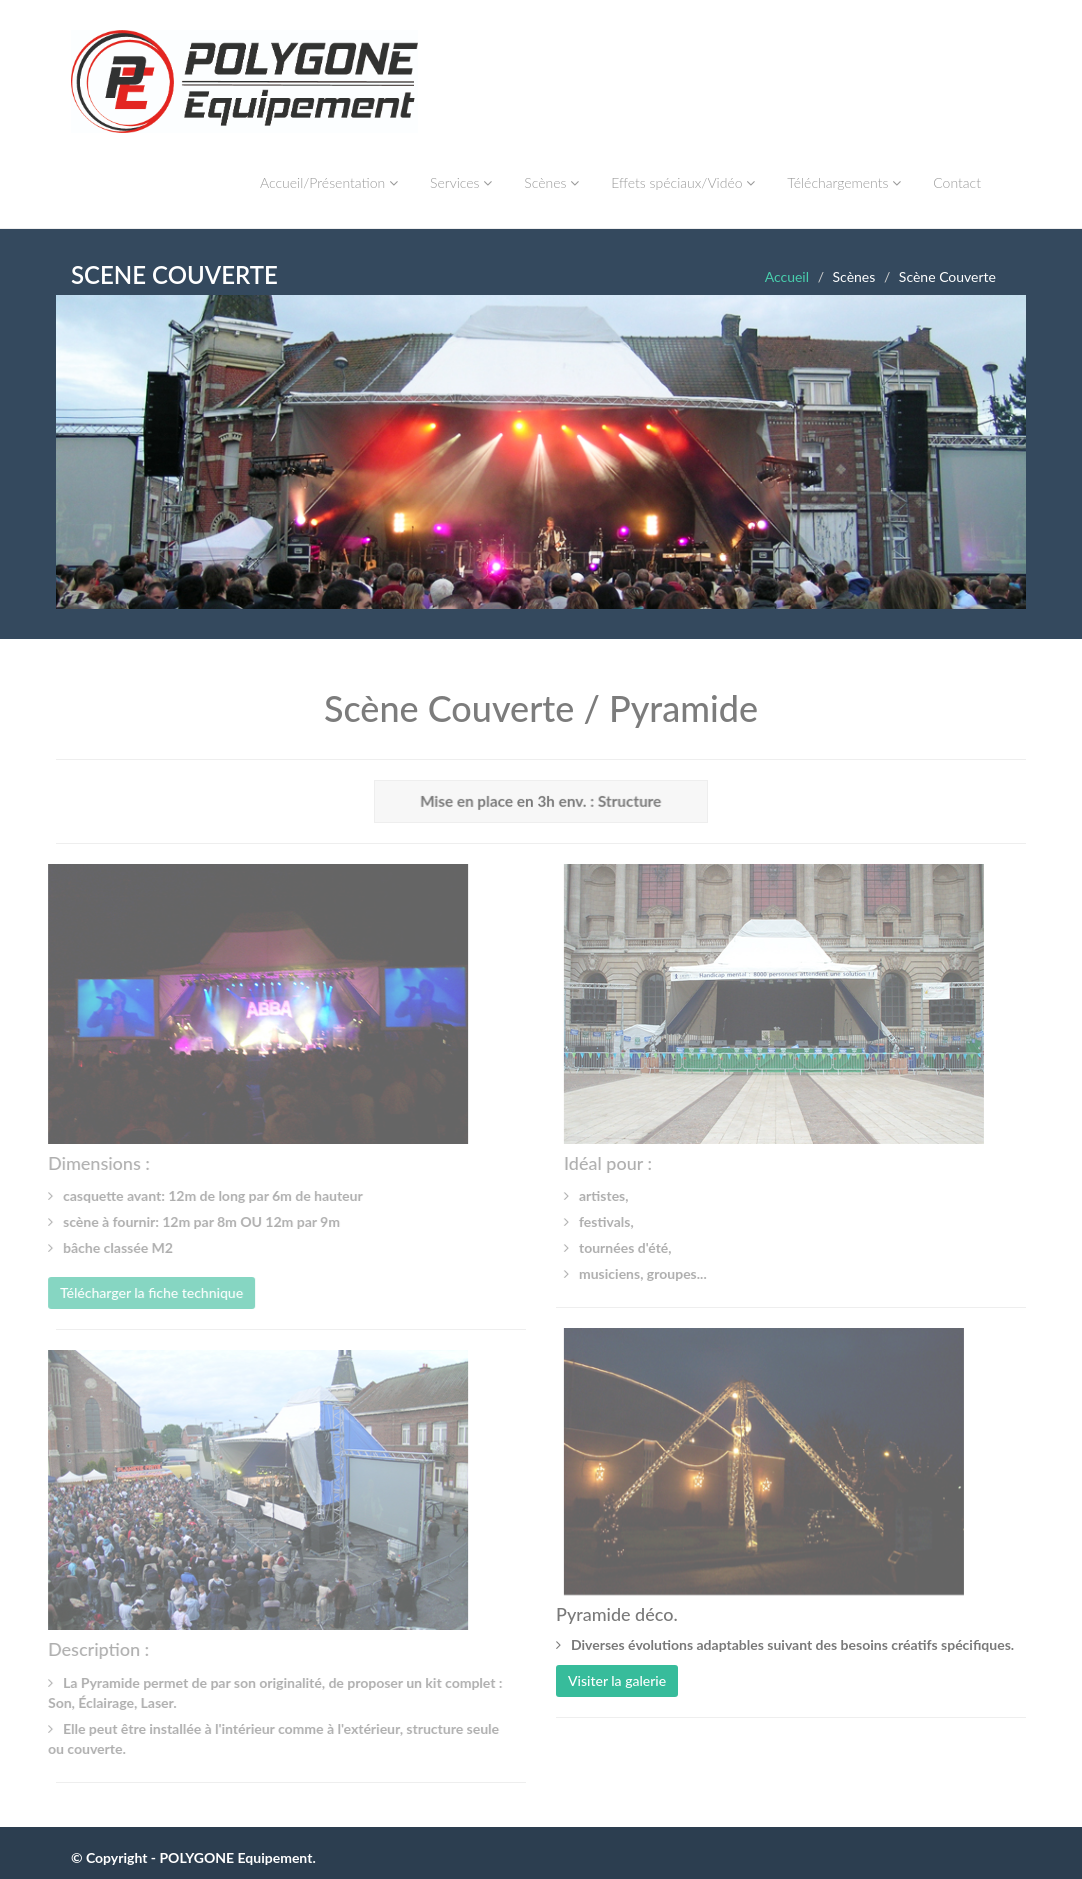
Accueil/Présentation (329, 182)
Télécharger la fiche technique (148, 1292)
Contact (957, 182)
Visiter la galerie (617, 1680)
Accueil (787, 276)
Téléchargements (844, 182)
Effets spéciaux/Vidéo (683, 182)
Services (461, 182)
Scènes (551, 182)
